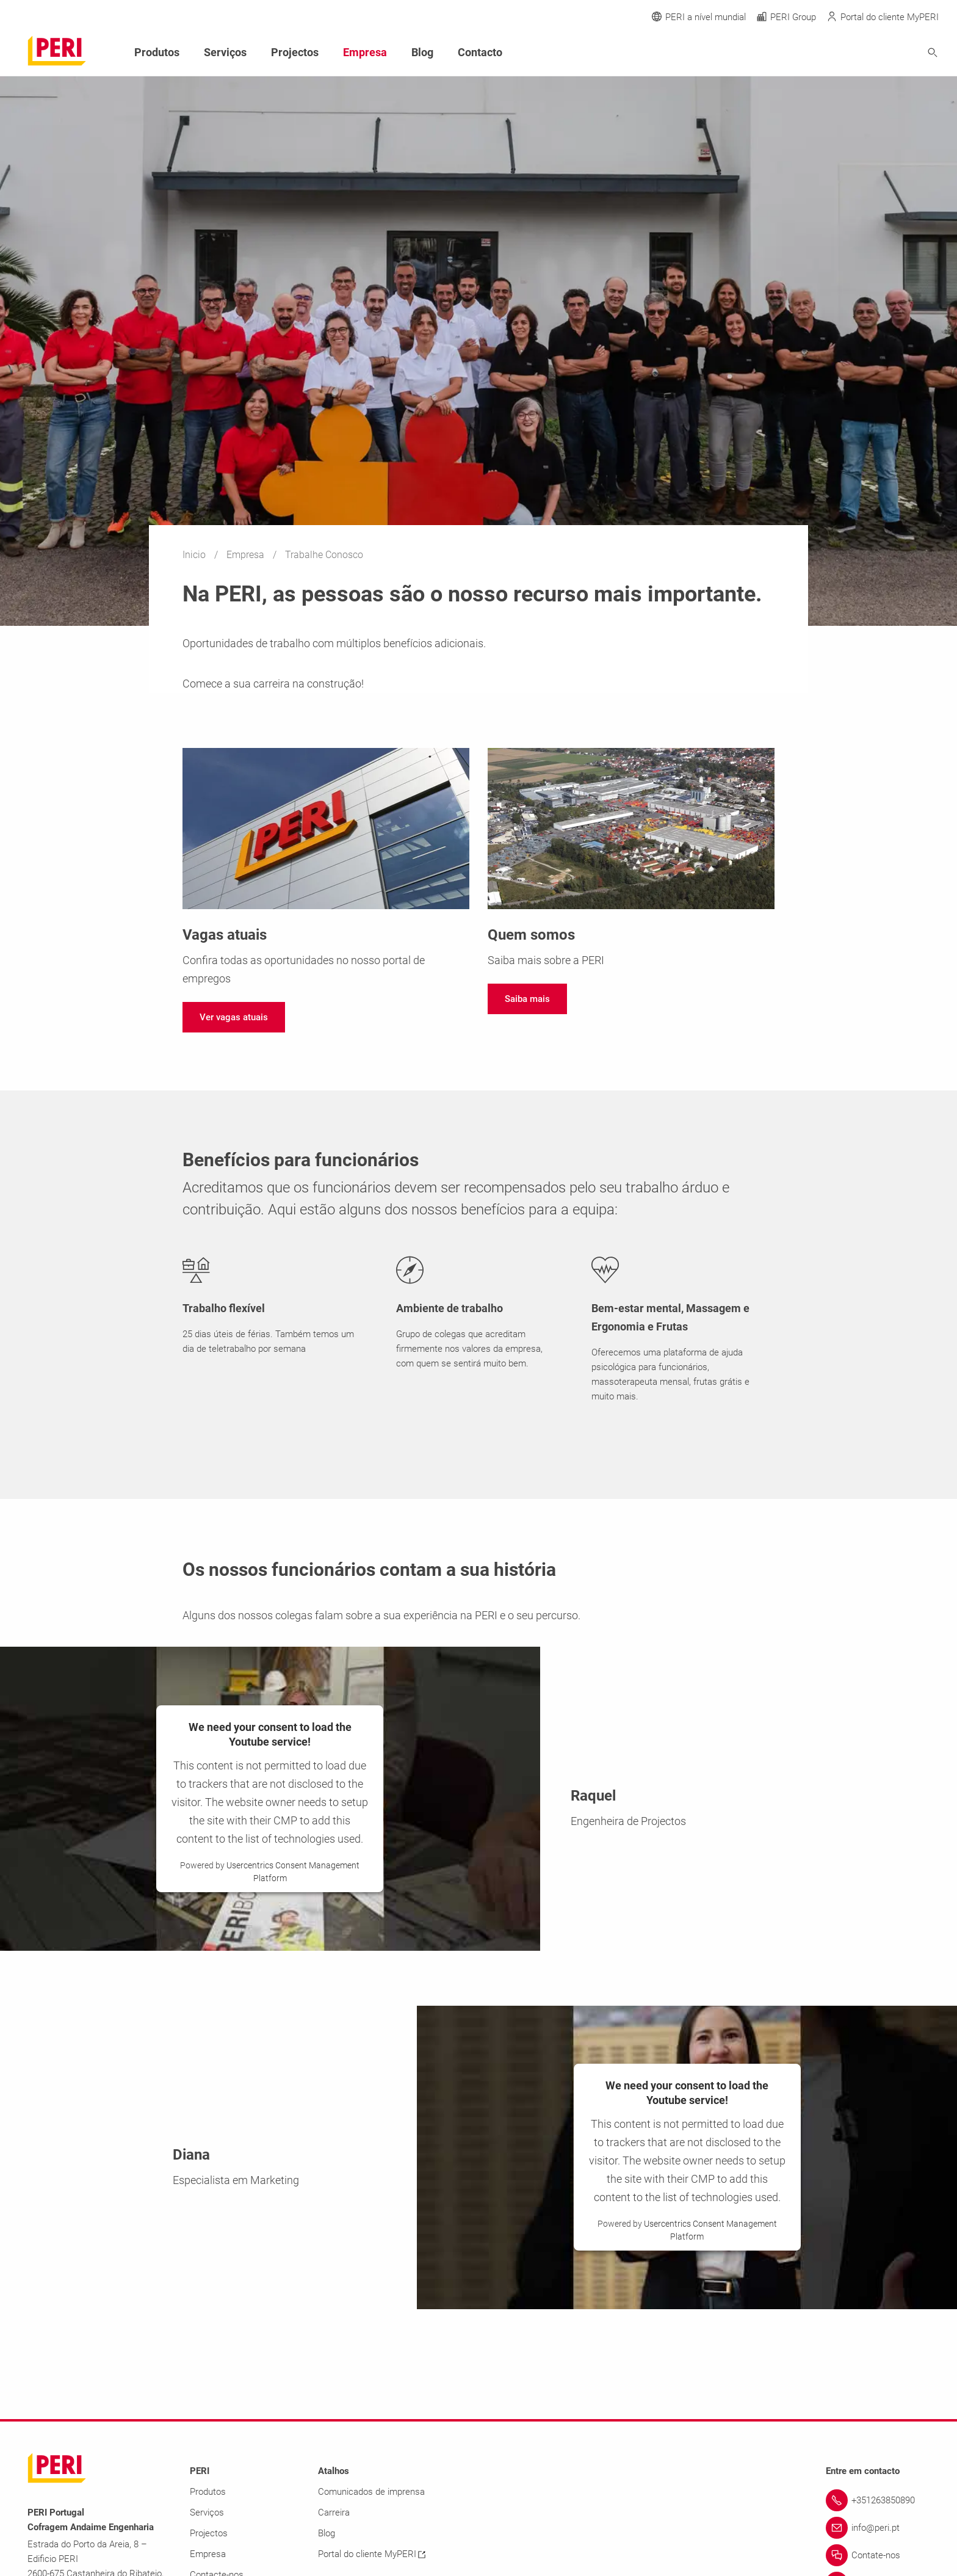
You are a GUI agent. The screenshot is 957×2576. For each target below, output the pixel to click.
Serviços (225, 52)
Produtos (156, 52)
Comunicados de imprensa (371, 2491)
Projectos (295, 52)
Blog (422, 52)
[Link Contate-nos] (878, 2555)
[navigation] (233, 1017)
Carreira (334, 2512)
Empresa (246, 555)
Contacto (480, 52)
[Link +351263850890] (878, 2500)
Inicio (195, 555)
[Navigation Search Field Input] (865, 52)
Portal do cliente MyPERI (371, 2554)
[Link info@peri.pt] (878, 2528)
